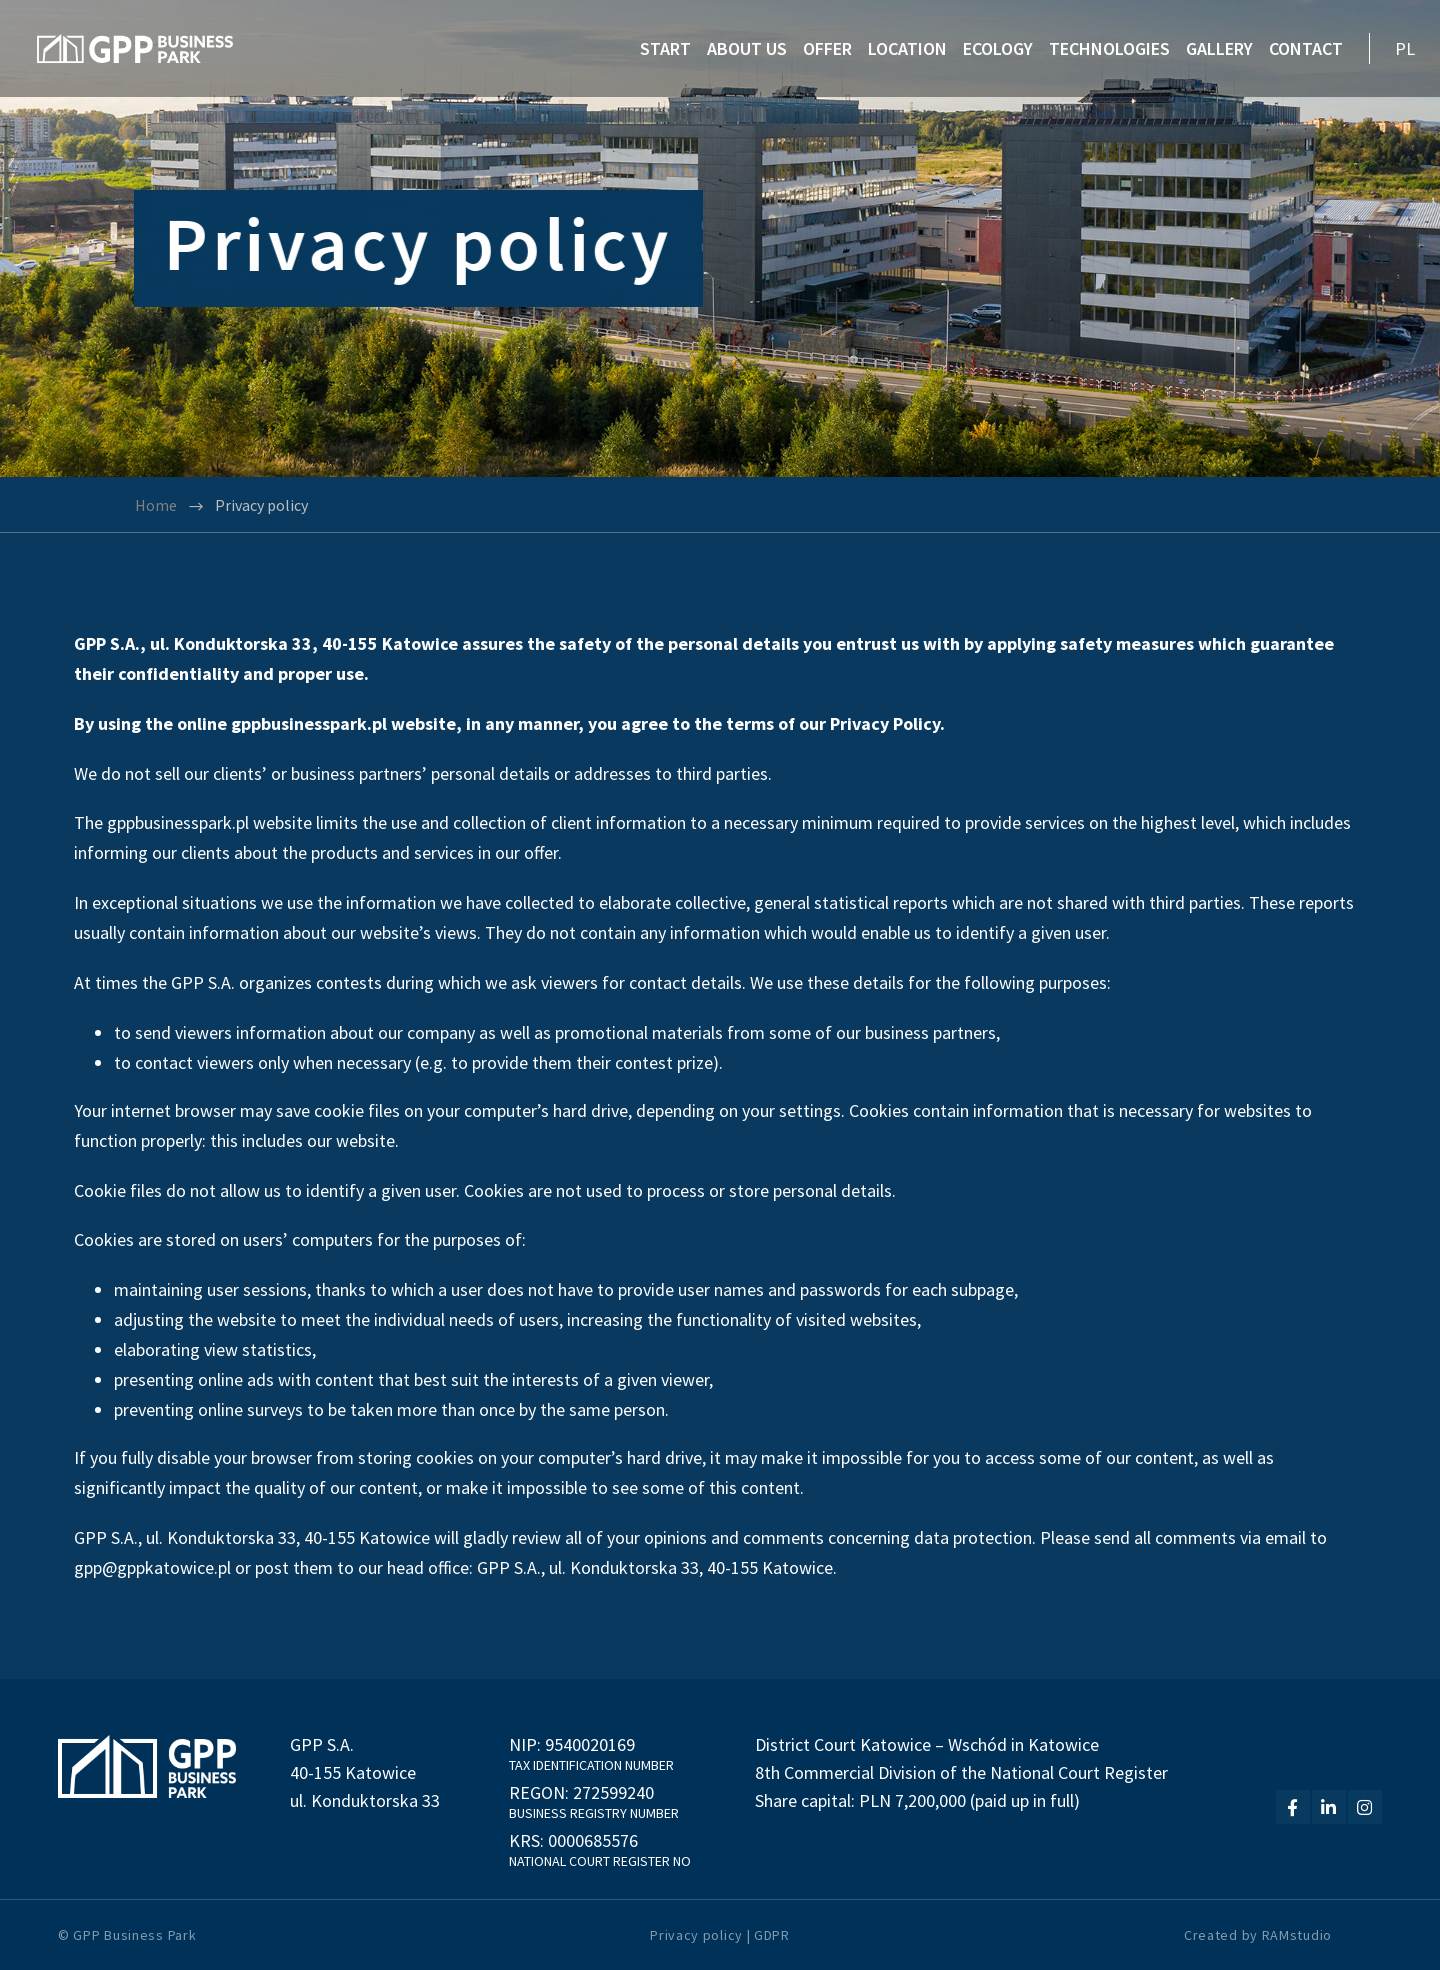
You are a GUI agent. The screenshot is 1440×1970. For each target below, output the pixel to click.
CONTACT (1306, 48)
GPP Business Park (134, 1935)
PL (1405, 48)
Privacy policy (696, 1935)
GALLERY (1219, 48)
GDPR (772, 1935)
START (665, 48)
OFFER (827, 48)
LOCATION (907, 48)
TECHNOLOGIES (1109, 48)
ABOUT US (747, 48)
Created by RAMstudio (1258, 1935)
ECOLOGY (998, 48)
